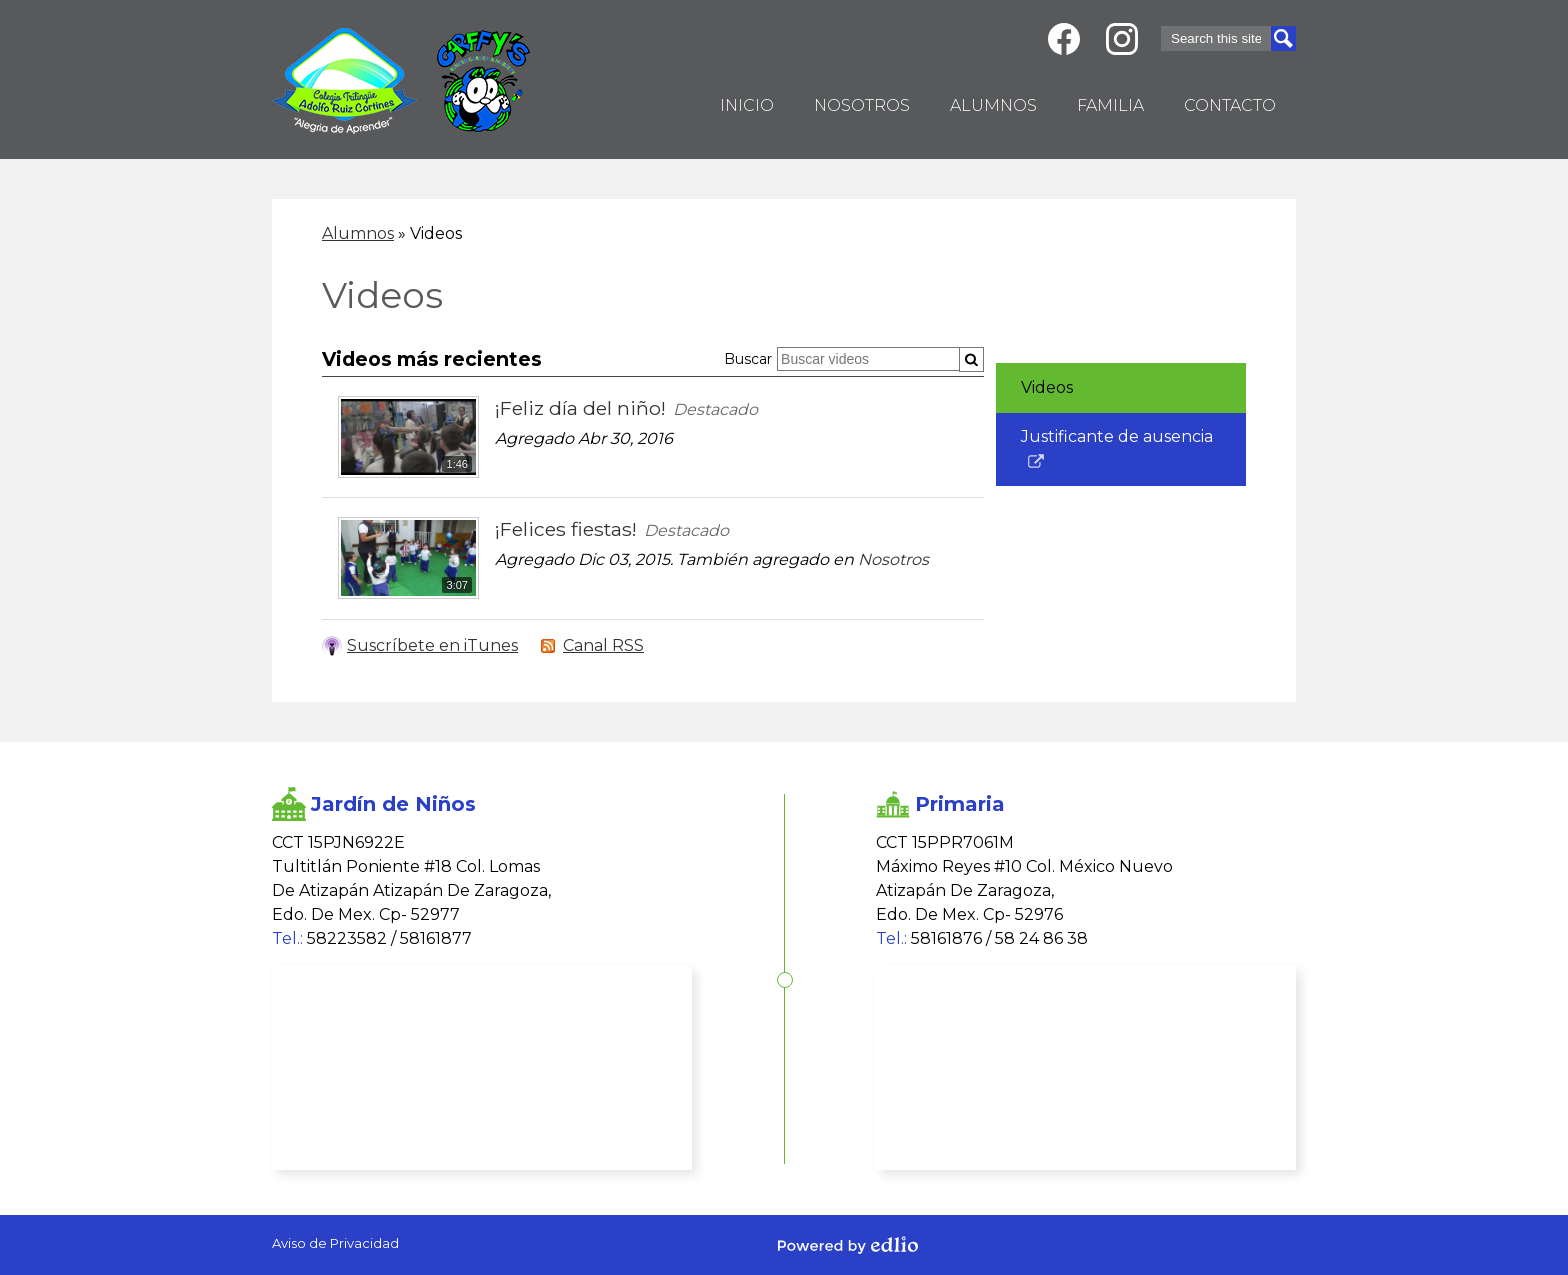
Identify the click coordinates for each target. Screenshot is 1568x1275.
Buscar (748, 359)
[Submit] (971, 359)
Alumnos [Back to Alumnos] (358, 233)
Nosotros (893, 559)
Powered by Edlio (848, 1245)
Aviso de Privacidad (335, 1243)
